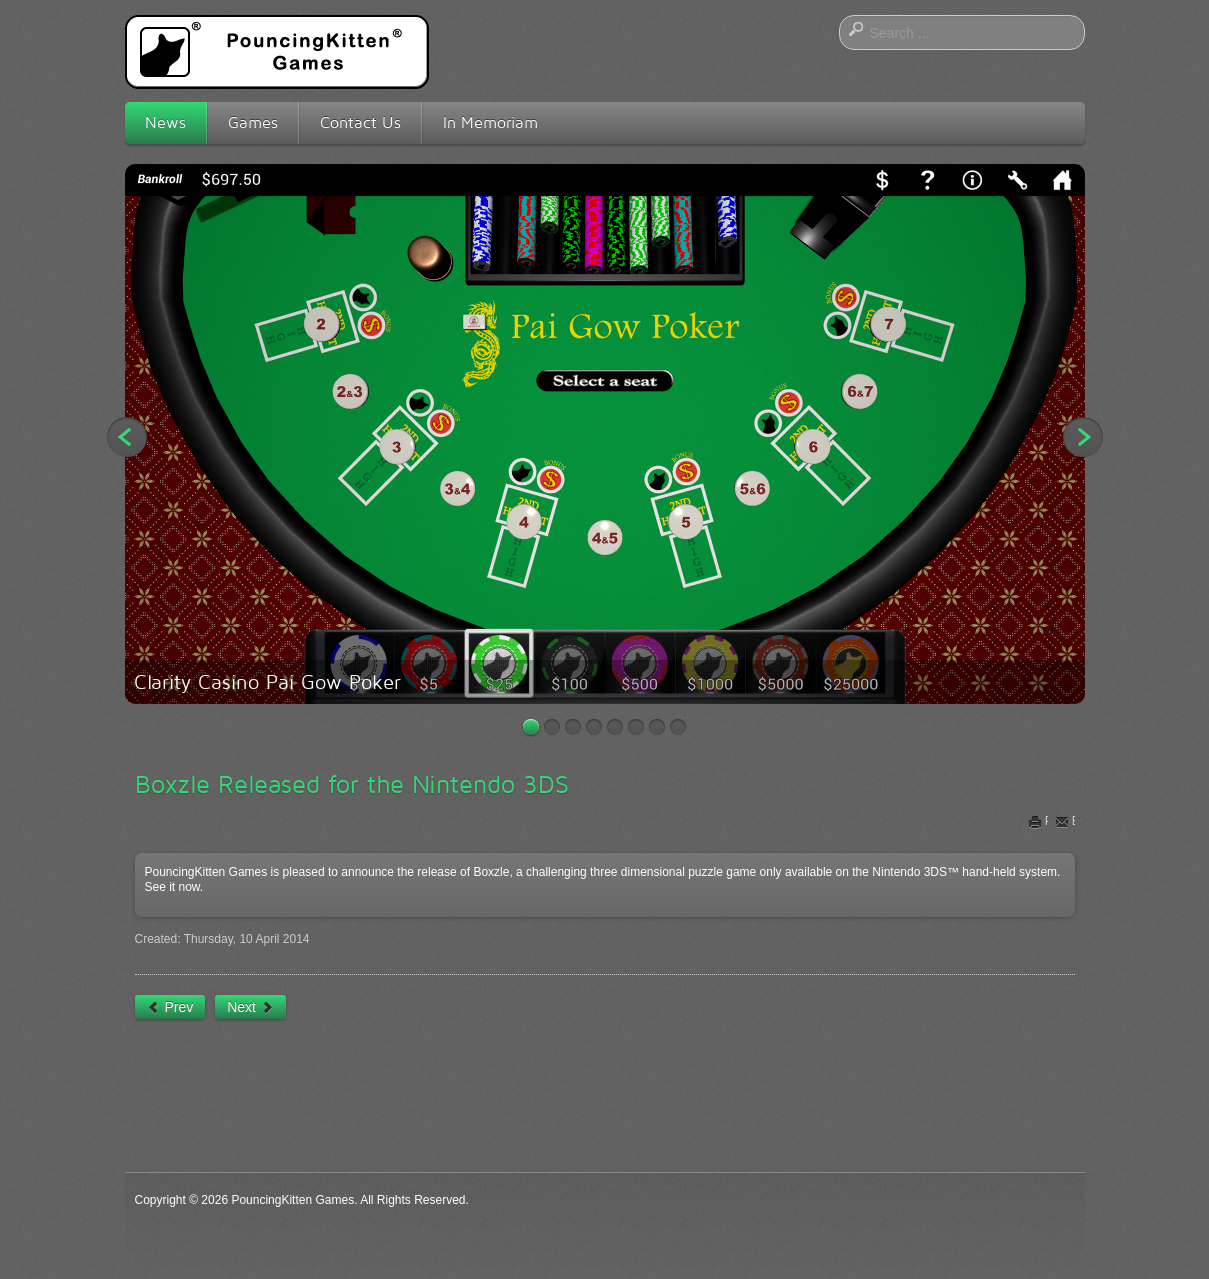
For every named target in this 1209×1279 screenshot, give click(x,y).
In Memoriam (490, 122)
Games (253, 122)
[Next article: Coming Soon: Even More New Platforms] (250, 1007)
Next (1083, 437)
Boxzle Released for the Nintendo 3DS (352, 784)
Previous (127, 437)
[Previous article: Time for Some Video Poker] (170, 1007)
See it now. (174, 887)
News (165, 122)
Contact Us (360, 122)
